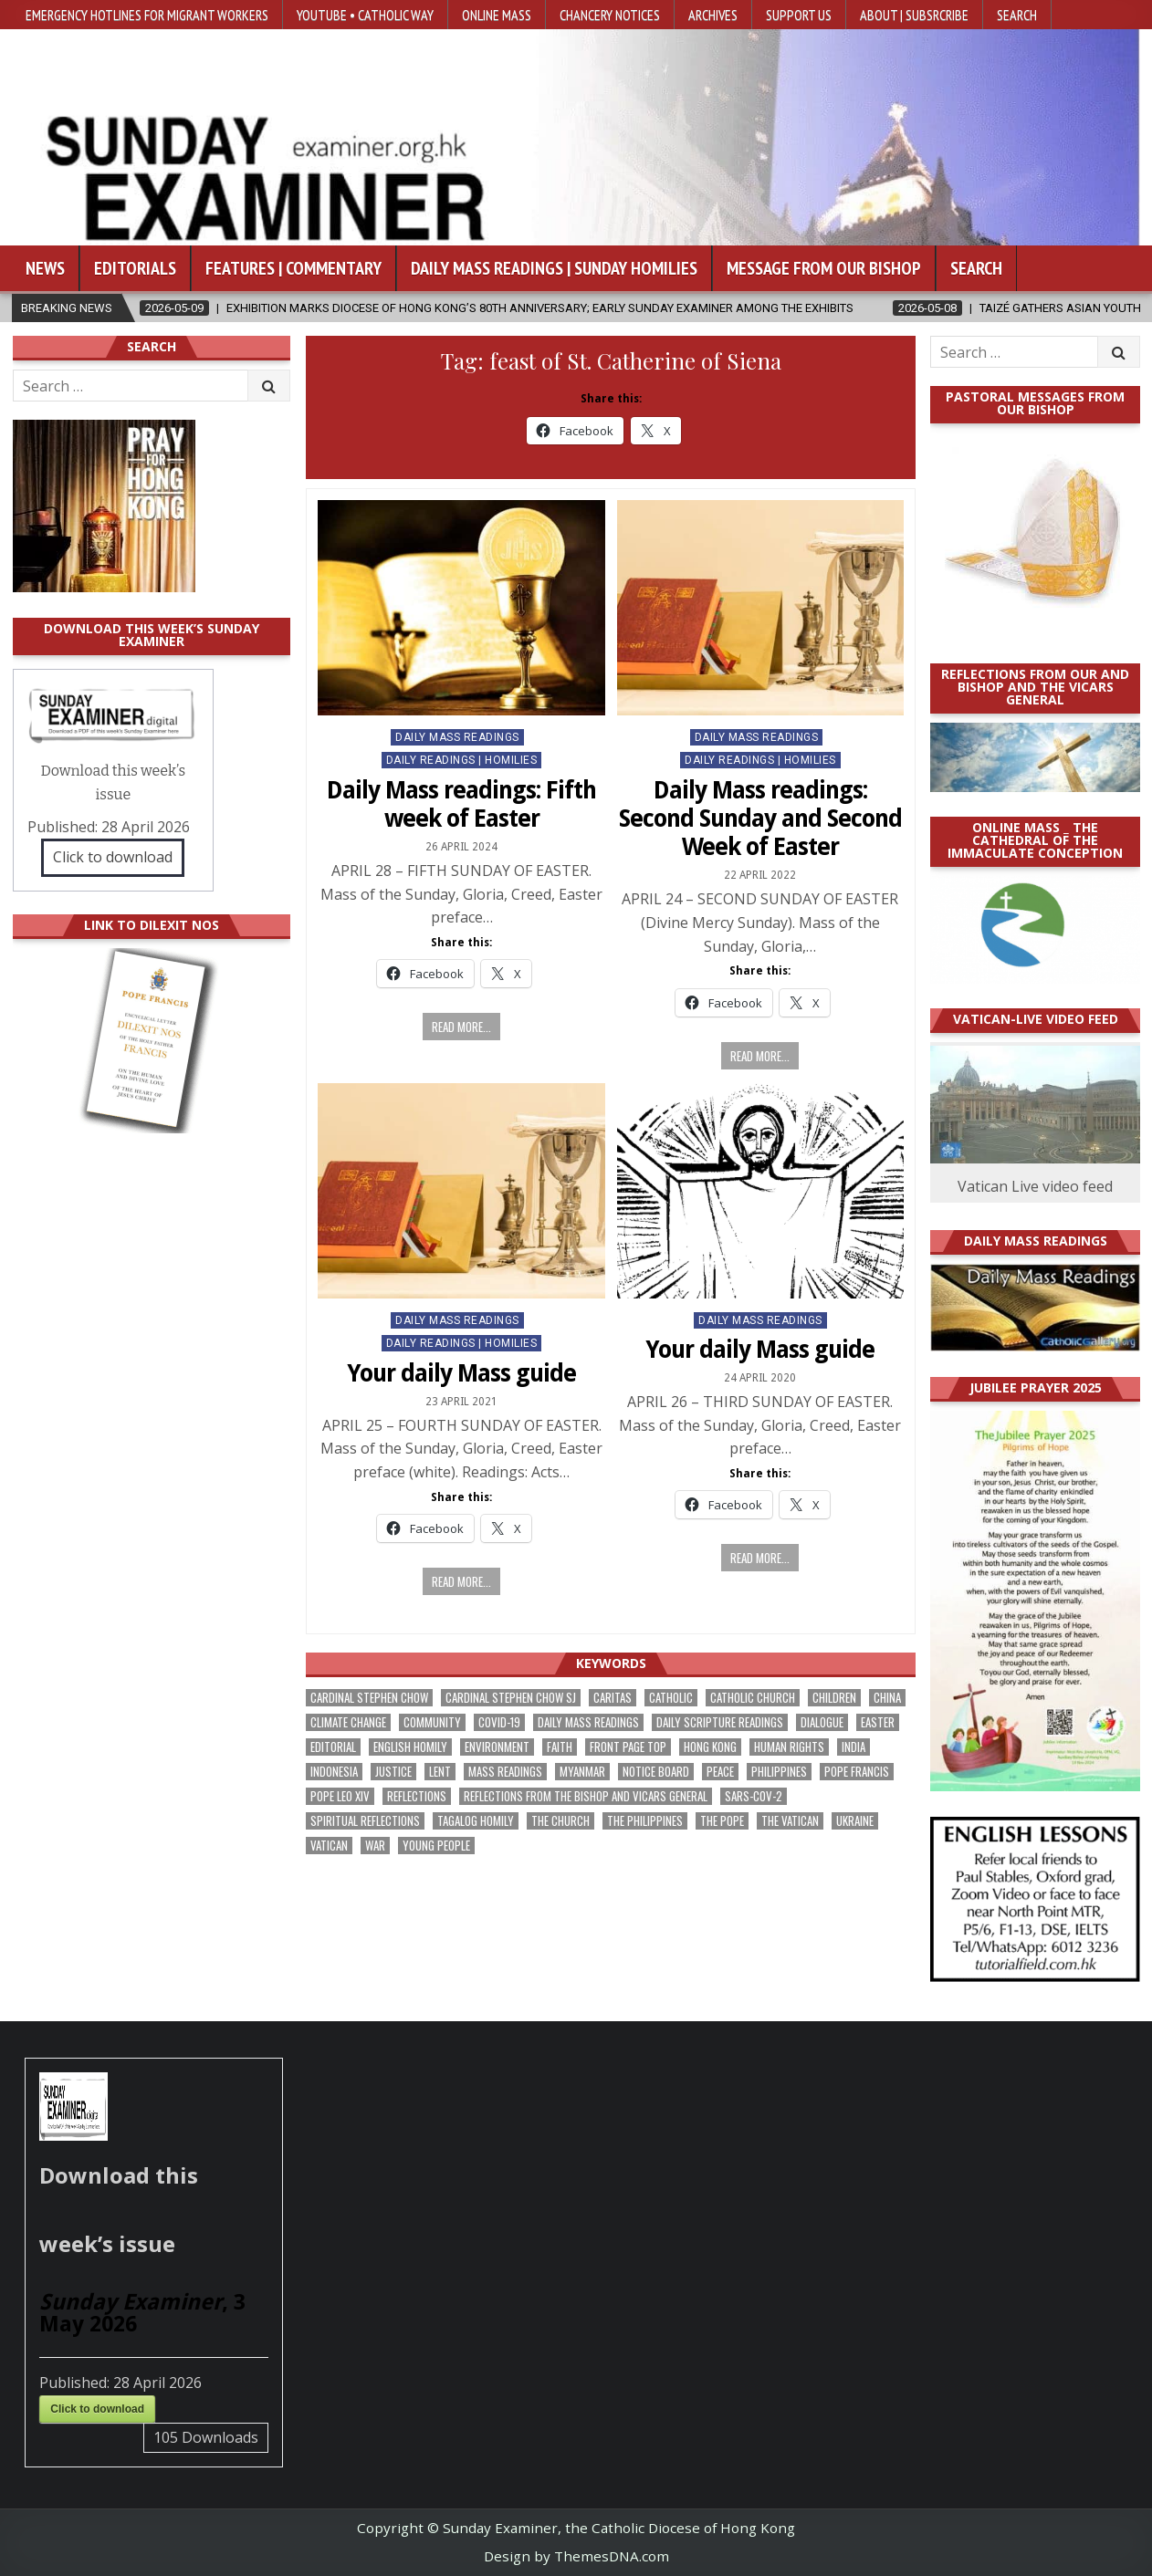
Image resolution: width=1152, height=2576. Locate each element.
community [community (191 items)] (432, 1722)
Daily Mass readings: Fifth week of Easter (461, 804)
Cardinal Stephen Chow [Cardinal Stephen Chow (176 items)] (369, 1697)
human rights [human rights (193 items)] (789, 1747)
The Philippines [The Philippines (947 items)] (645, 1821)
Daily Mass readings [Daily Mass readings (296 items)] (588, 1722)
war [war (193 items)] (375, 1845)
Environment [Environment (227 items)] (497, 1747)
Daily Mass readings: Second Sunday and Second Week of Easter (760, 818)
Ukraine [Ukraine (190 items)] (855, 1821)
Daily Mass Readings (457, 737)
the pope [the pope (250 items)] (722, 1821)
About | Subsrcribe (914, 14)
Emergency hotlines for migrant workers (147, 14)
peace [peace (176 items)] (720, 1771)
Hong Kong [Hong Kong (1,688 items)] (710, 1747)
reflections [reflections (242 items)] (416, 1796)
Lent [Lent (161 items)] (440, 1771)
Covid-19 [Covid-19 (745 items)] (499, 1722)
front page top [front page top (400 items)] (628, 1747)
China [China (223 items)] (887, 1697)
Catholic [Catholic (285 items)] (671, 1697)
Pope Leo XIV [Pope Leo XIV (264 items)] (340, 1796)
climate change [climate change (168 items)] (348, 1722)
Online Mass (496, 14)
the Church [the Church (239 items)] (560, 1821)
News (45, 268)
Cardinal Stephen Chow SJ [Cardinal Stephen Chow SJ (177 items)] (510, 1697)
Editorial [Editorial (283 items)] (333, 1747)
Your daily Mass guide (461, 1373)
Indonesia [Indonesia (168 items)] (334, 1771)
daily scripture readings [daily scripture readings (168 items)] (719, 1722)
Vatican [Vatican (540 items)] (329, 1845)
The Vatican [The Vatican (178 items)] (790, 1821)
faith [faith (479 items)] (559, 1747)
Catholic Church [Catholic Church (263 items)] (752, 1697)
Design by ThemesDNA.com (576, 2556)
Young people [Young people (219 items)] (436, 1845)
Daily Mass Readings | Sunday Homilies (554, 268)
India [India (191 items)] (853, 1747)
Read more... (461, 1026)
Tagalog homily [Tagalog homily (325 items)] (475, 1821)
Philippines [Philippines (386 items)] (779, 1771)
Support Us (799, 14)
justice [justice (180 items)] (393, 1771)
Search (1017, 14)
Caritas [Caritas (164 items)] (612, 1697)
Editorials (135, 268)
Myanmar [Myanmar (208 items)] (582, 1771)
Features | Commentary (293, 268)
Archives (713, 14)
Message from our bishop (824, 268)
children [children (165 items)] (834, 1697)
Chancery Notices (610, 14)
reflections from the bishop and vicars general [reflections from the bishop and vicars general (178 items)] (585, 1796)
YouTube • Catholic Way (365, 14)
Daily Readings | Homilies (462, 760)
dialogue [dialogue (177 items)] (822, 1722)
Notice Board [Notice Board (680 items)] (656, 1771)
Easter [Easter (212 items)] (878, 1722)
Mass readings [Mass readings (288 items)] (505, 1771)
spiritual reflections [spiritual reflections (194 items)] (365, 1821)
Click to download (113, 857)
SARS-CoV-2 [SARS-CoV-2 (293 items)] (753, 1796)
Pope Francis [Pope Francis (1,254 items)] (856, 1771)
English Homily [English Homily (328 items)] (410, 1747)
